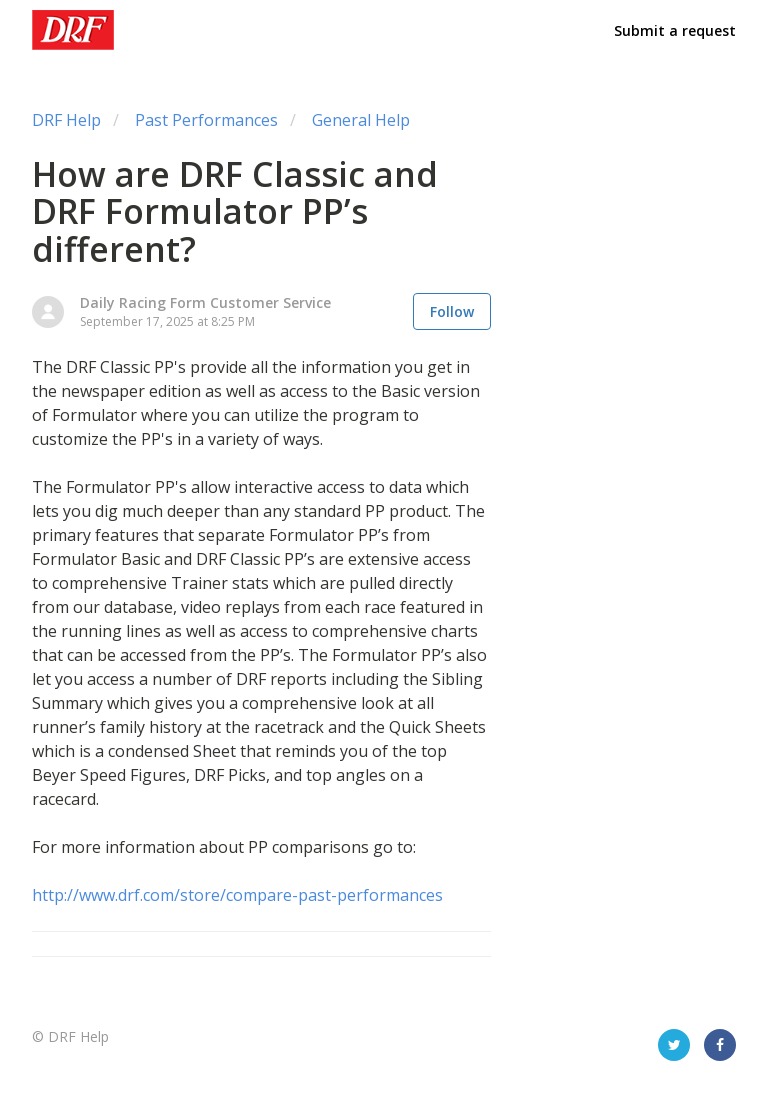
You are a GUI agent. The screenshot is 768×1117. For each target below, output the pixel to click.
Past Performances (206, 120)
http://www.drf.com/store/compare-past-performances (237, 895)
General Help (361, 120)
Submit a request (675, 30)
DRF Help (66, 120)
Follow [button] (452, 311)
